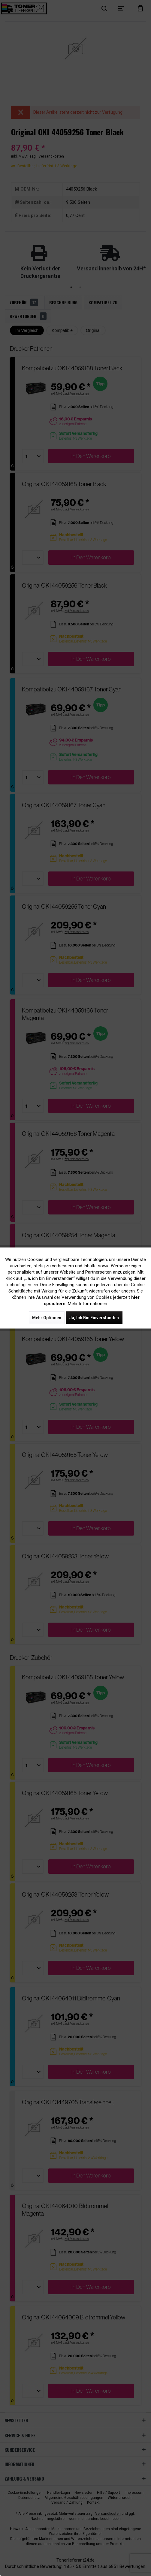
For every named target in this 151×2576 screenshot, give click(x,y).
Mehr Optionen (46, 1317)
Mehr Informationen (87, 1303)
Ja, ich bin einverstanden (94, 1317)
